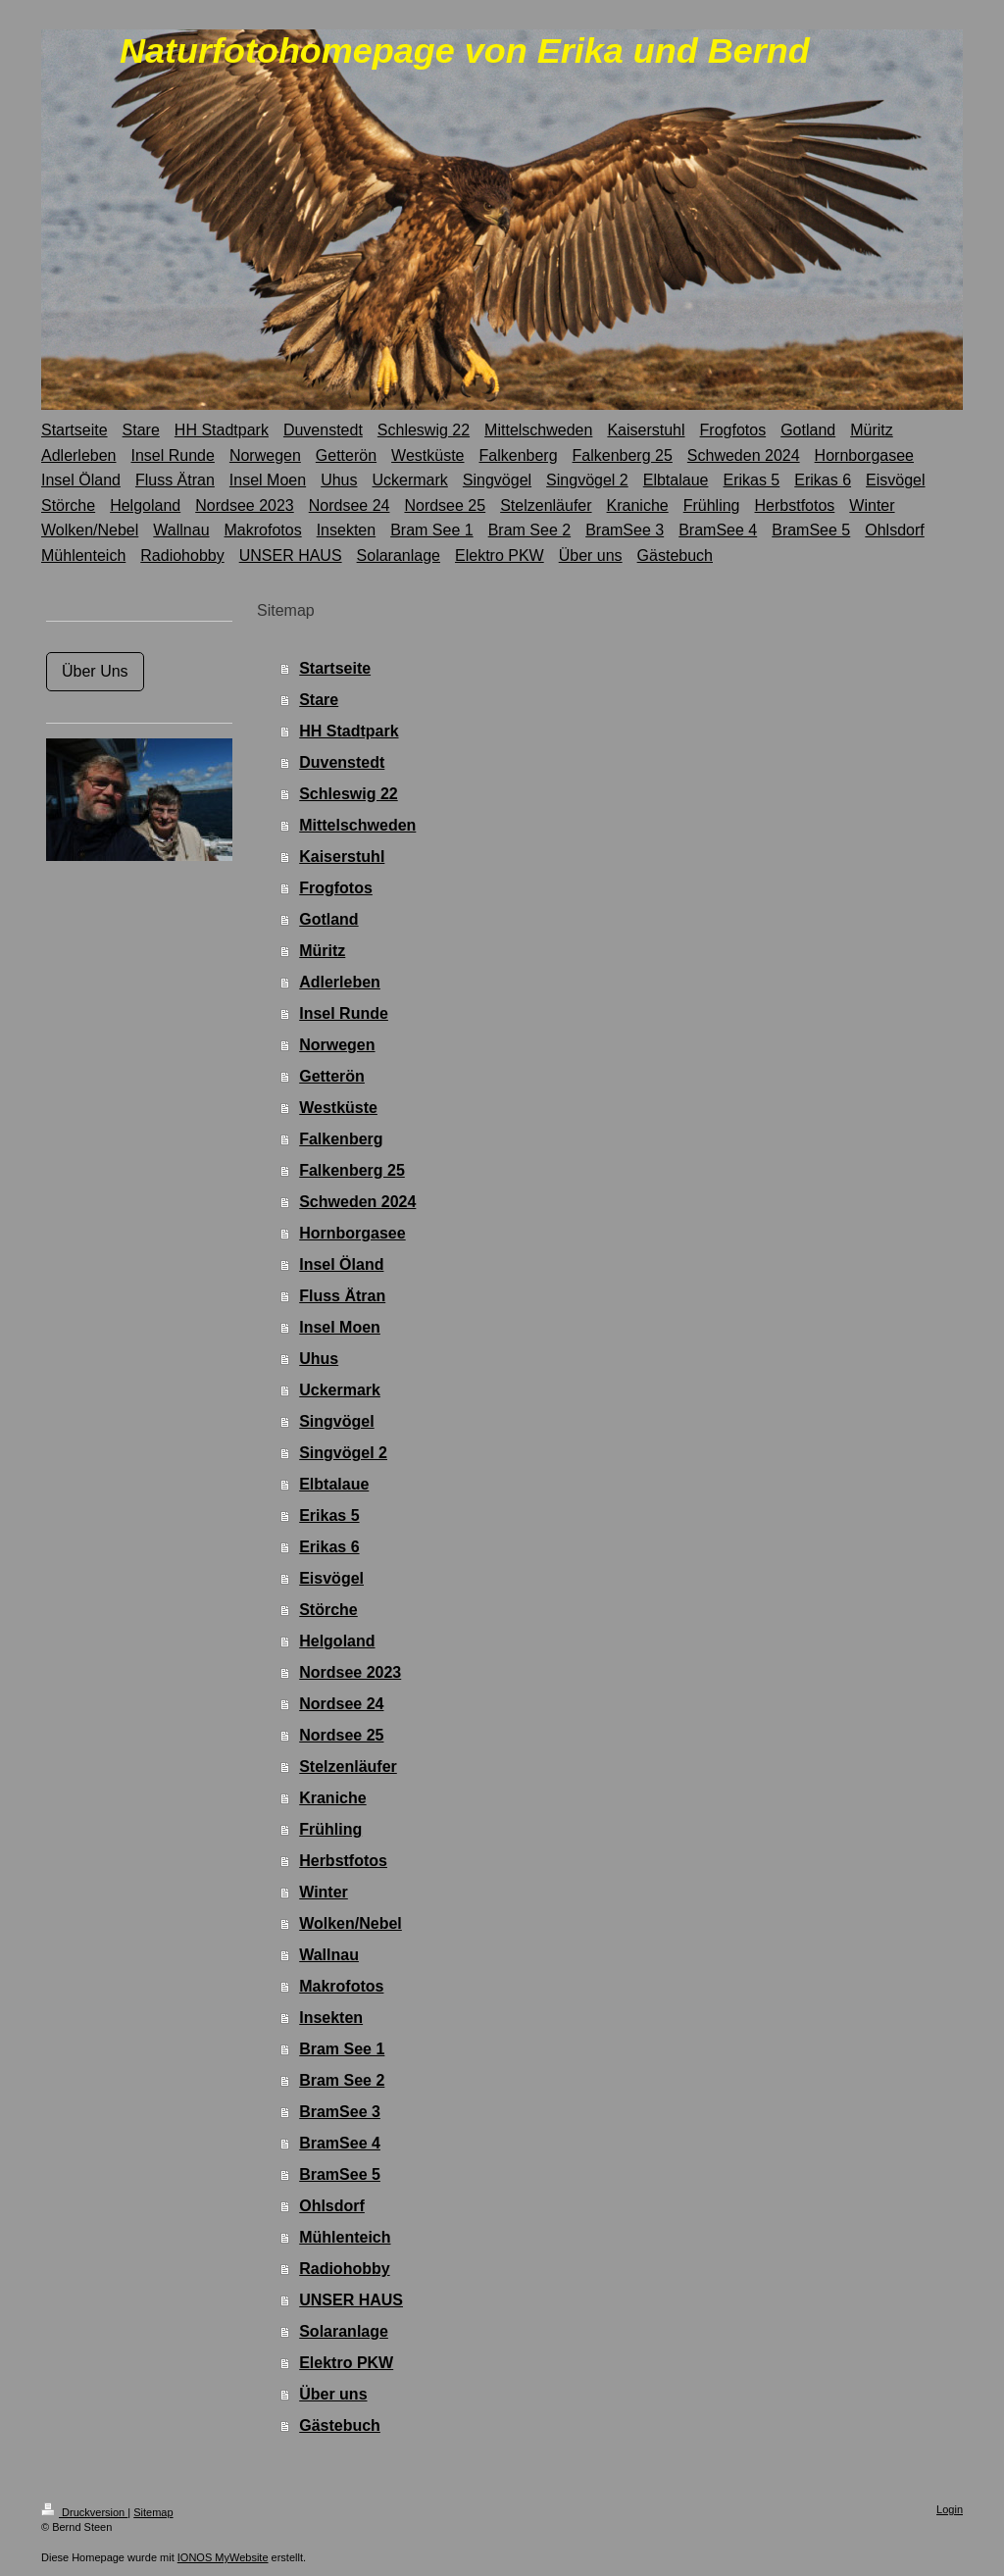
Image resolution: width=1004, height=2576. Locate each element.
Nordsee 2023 (350, 1672)
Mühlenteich (344, 2237)
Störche (328, 1609)
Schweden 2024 (357, 1201)
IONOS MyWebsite (223, 2557)
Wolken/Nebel (350, 1923)
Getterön (332, 1076)
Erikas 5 (329, 1515)
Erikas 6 (329, 1547)
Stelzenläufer (348, 1766)
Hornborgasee (352, 1233)
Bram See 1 (341, 2049)
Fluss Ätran (342, 1296)
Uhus (318, 1358)
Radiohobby (344, 2268)
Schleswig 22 (348, 793)
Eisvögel (331, 1578)
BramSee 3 (339, 2111)
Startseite (335, 668)
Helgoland (337, 1641)
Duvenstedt (341, 762)
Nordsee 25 (341, 1735)
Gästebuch (339, 2425)
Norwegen (337, 1044)
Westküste (338, 1107)
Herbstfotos (343, 1860)
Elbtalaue (334, 1484)
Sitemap (153, 2512)
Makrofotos (341, 1986)
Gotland (328, 919)
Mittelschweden (357, 825)
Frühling (330, 1829)
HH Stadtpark (348, 731)
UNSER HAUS (351, 2300)
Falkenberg (340, 1139)
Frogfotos (336, 888)
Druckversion (84, 2512)
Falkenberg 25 (352, 1170)
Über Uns (95, 671)
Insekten (331, 2017)
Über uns (333, 2394)
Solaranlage (343, 2331)
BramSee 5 (339, 2174)
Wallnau (329, 1954)
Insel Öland (341, 1264)
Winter (323, 1892)
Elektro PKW (346, 2362)
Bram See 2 (341, 2080)
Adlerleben (339, 982)
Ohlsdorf (332, 2205)
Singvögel (336, 1421)
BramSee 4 (339, 2143)
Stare (318, 699)
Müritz (322, 950)
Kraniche (332, 1798)
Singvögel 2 (343, 1452)
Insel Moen (339, 1327)
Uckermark (339, 1390)
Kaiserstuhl (341, 856)
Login (949, 2509)
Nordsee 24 (341, 1703)
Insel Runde (343, 1013)
